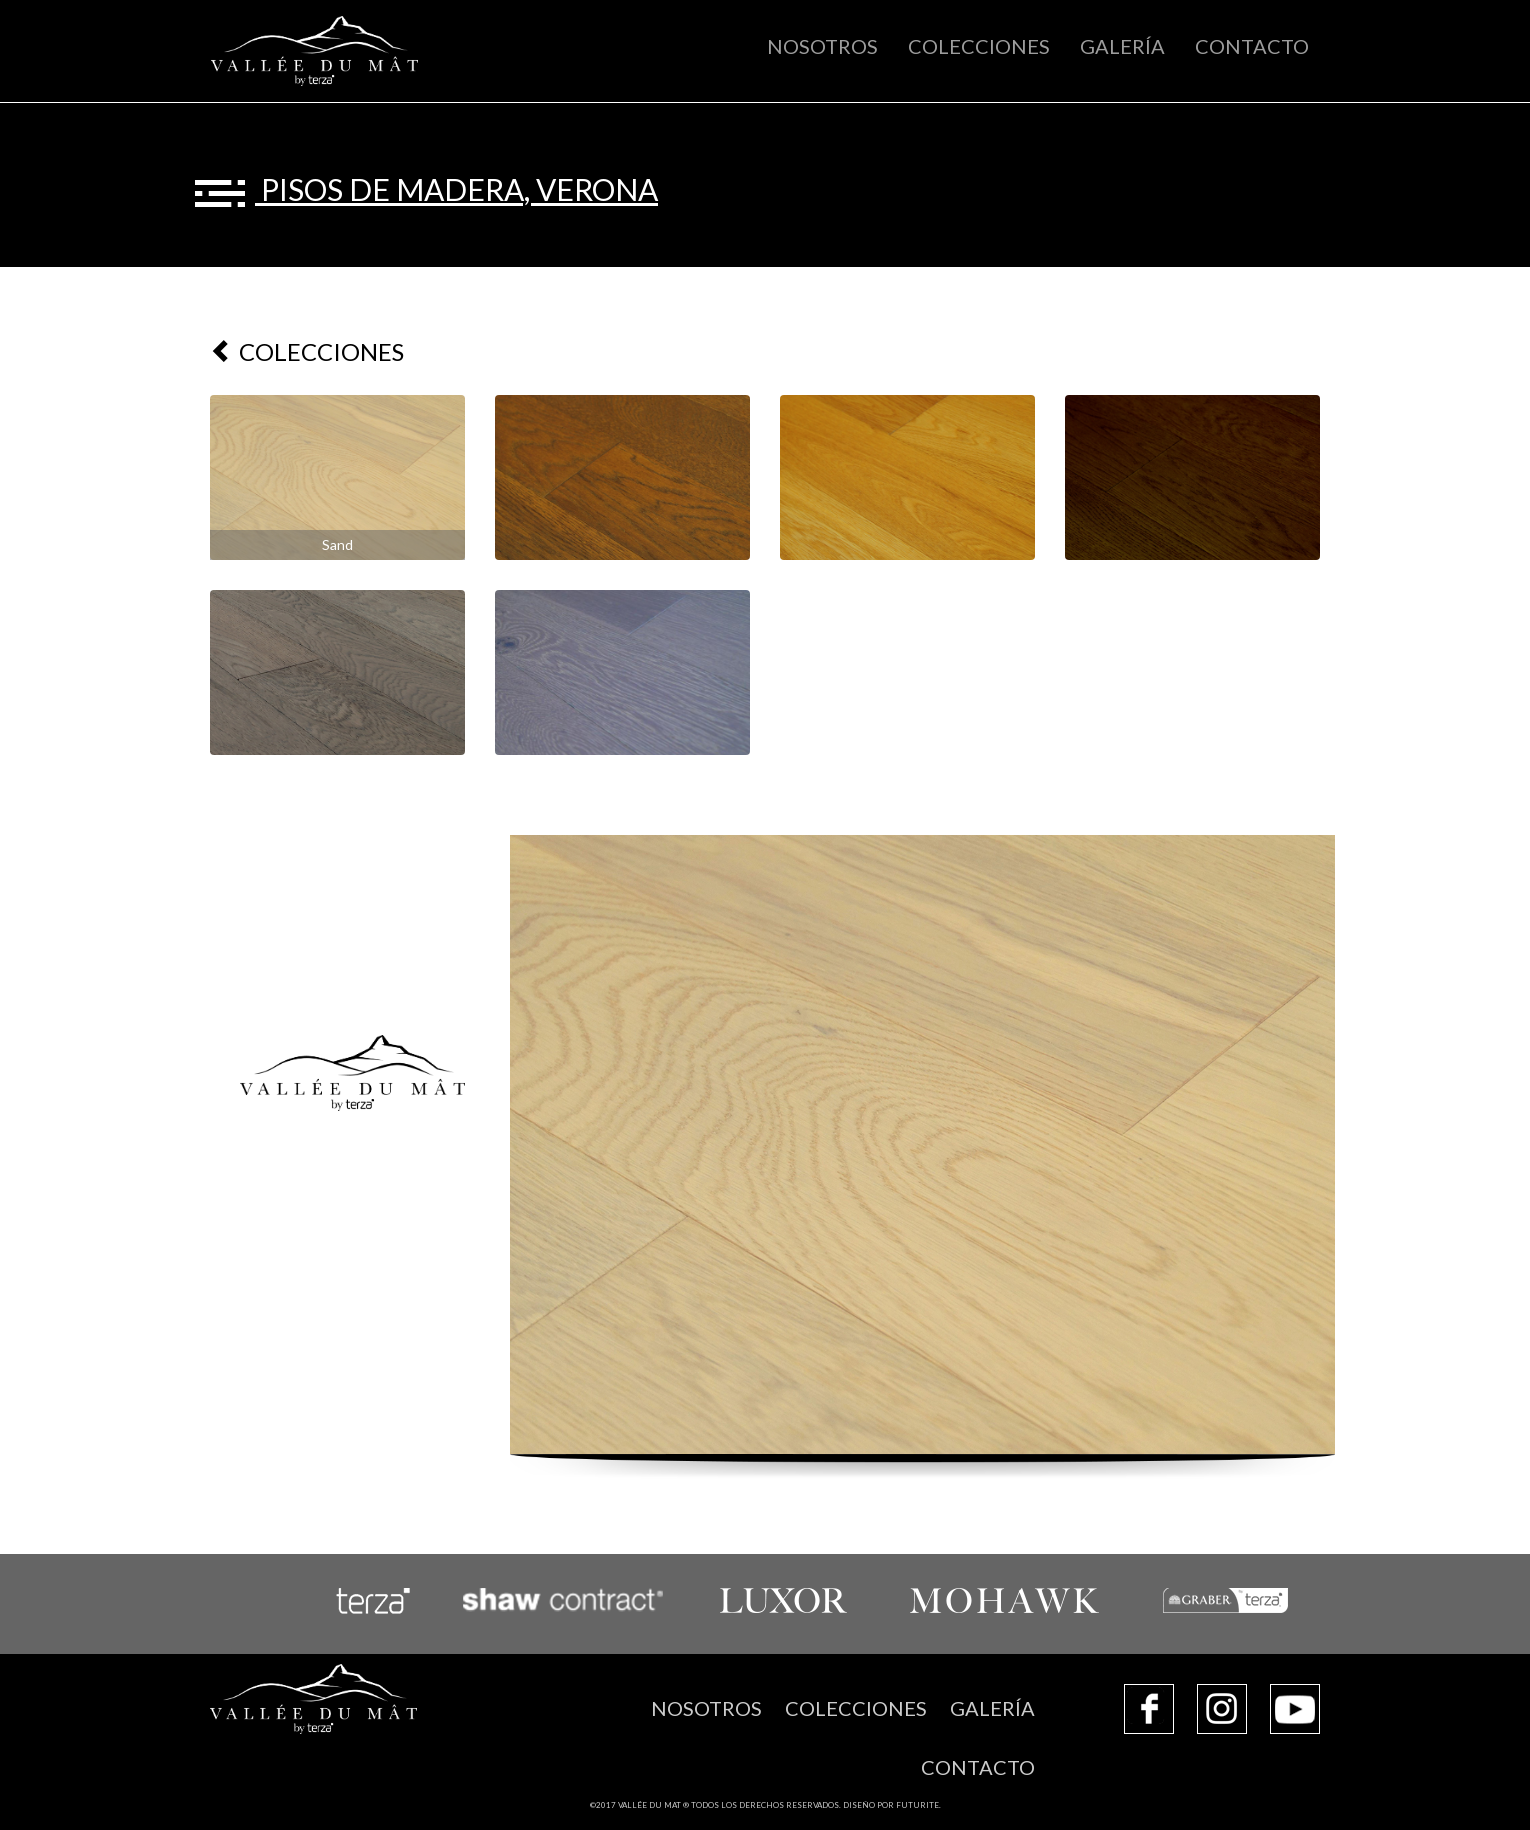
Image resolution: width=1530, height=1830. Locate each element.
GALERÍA (1122, 46)
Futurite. (918, 1805)
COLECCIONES (979, 46)
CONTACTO (1252, 46)
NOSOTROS (822, 46)
